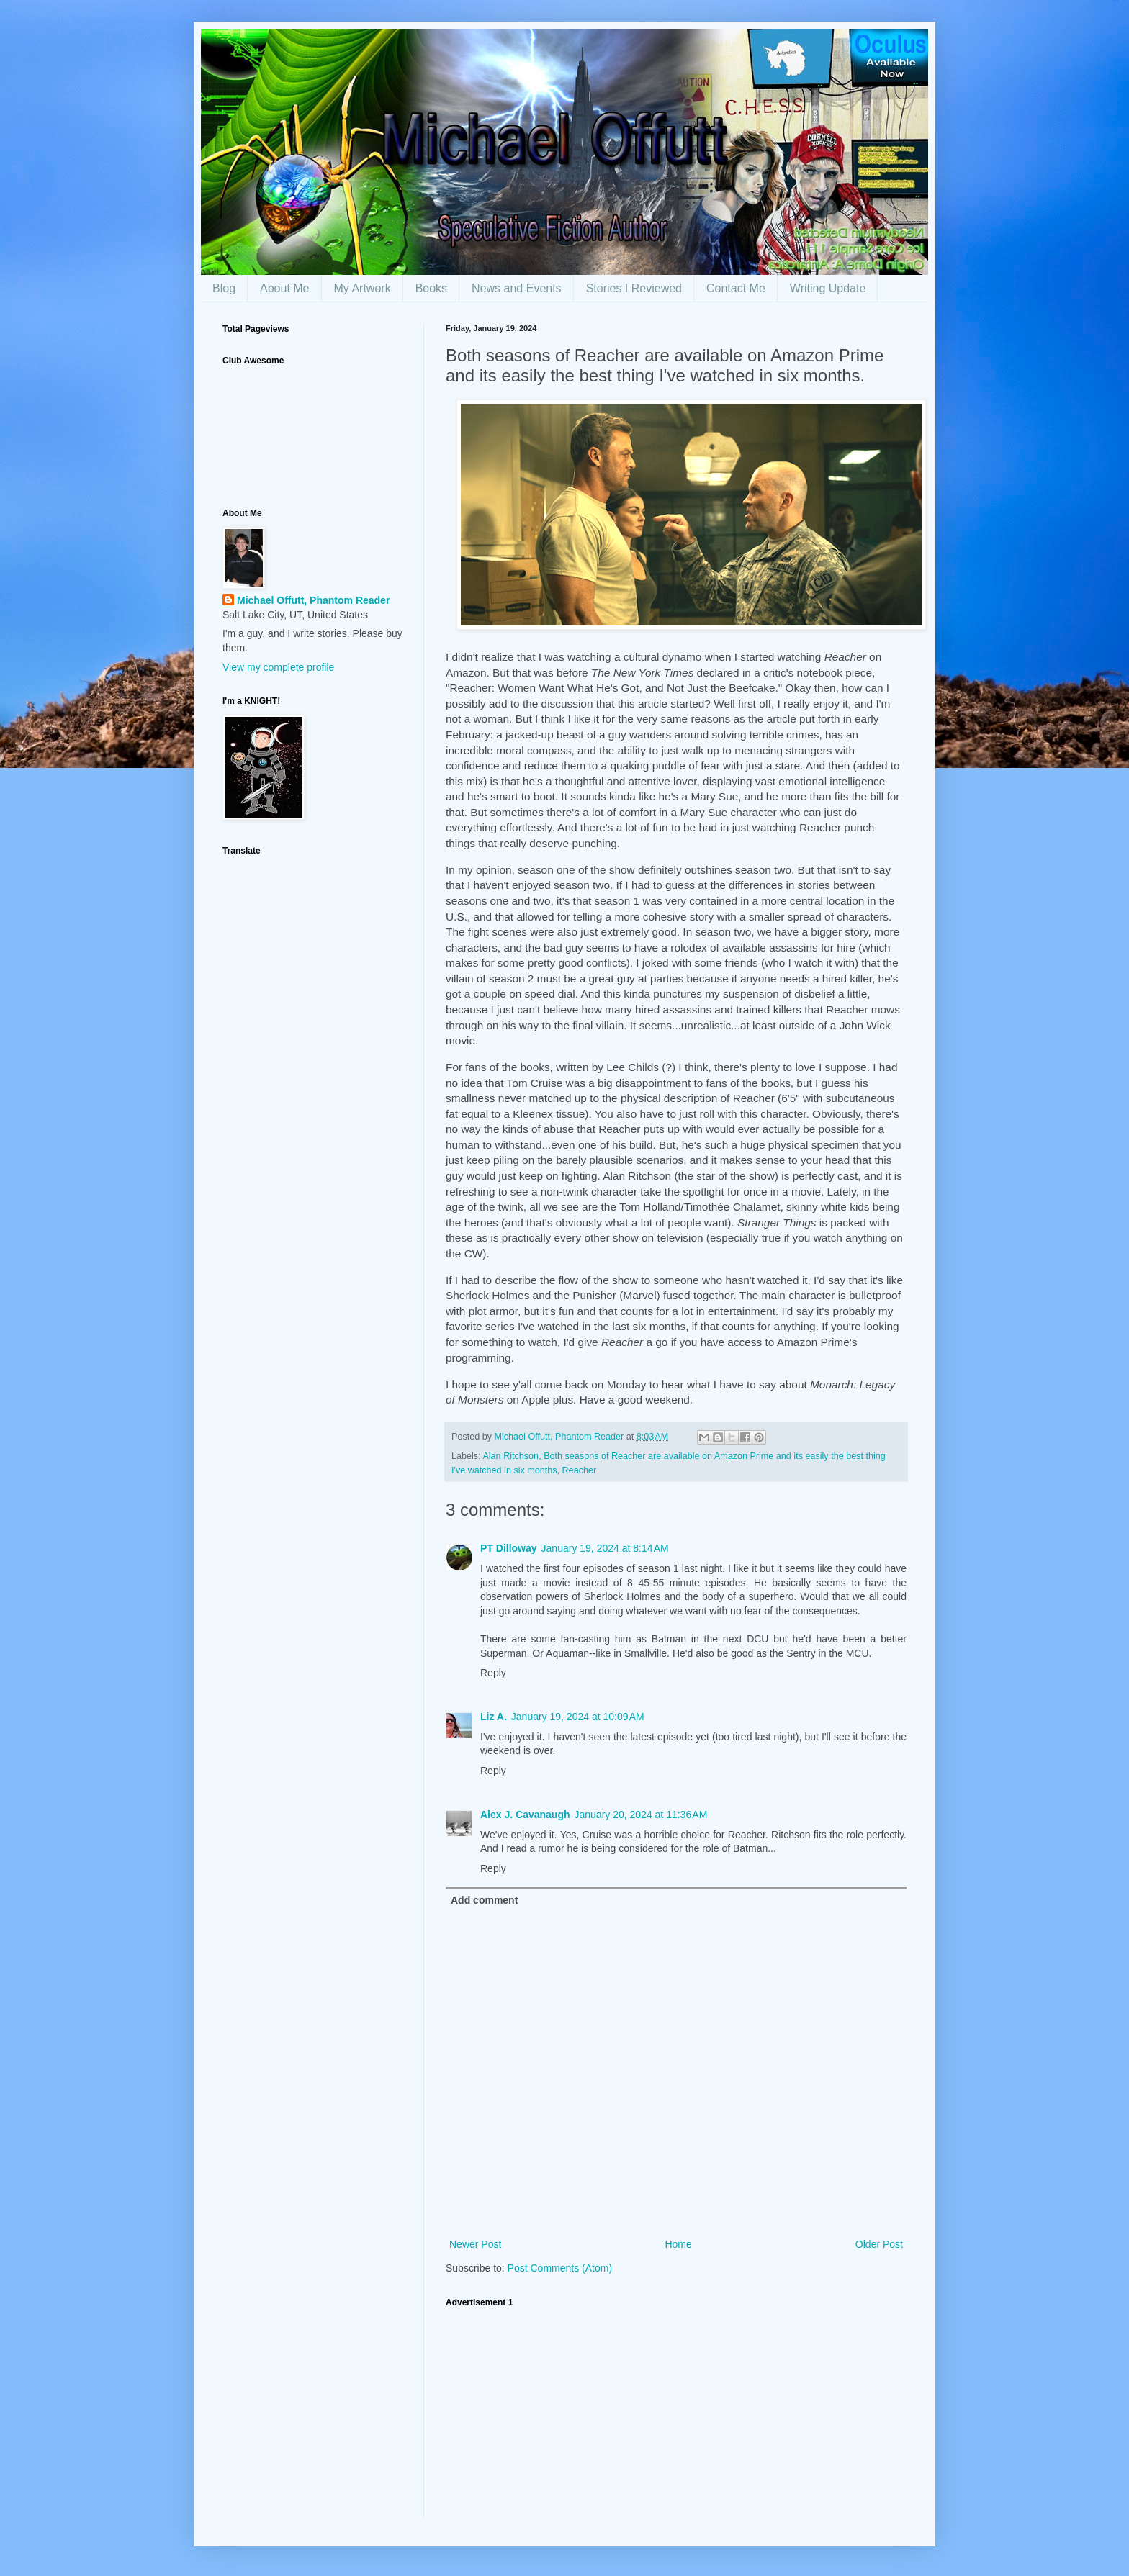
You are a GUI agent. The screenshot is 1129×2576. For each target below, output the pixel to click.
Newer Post (475, 2244)
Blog (223, 288)
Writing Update (828, 288)
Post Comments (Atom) (560, 2268)
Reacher (579, 1470)
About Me (284, 288)
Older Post (879, 2244)
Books (431, 288)
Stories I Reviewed (634, 288)
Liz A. (493, 1716)
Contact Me (735, 288)
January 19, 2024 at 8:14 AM (605, 1548)
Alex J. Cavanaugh (525, 1814)
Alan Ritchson (510, 1456)
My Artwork (362, 288)
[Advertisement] (676, 2417)
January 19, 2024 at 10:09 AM (577, 1716)
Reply (493, 1672)
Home (678, 2244)
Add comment (484, 1900)
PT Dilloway (508, 1548)
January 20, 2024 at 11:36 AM (641, 1814)
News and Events (517, 288)
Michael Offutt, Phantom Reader (313, 600)
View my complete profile (278, 667)
